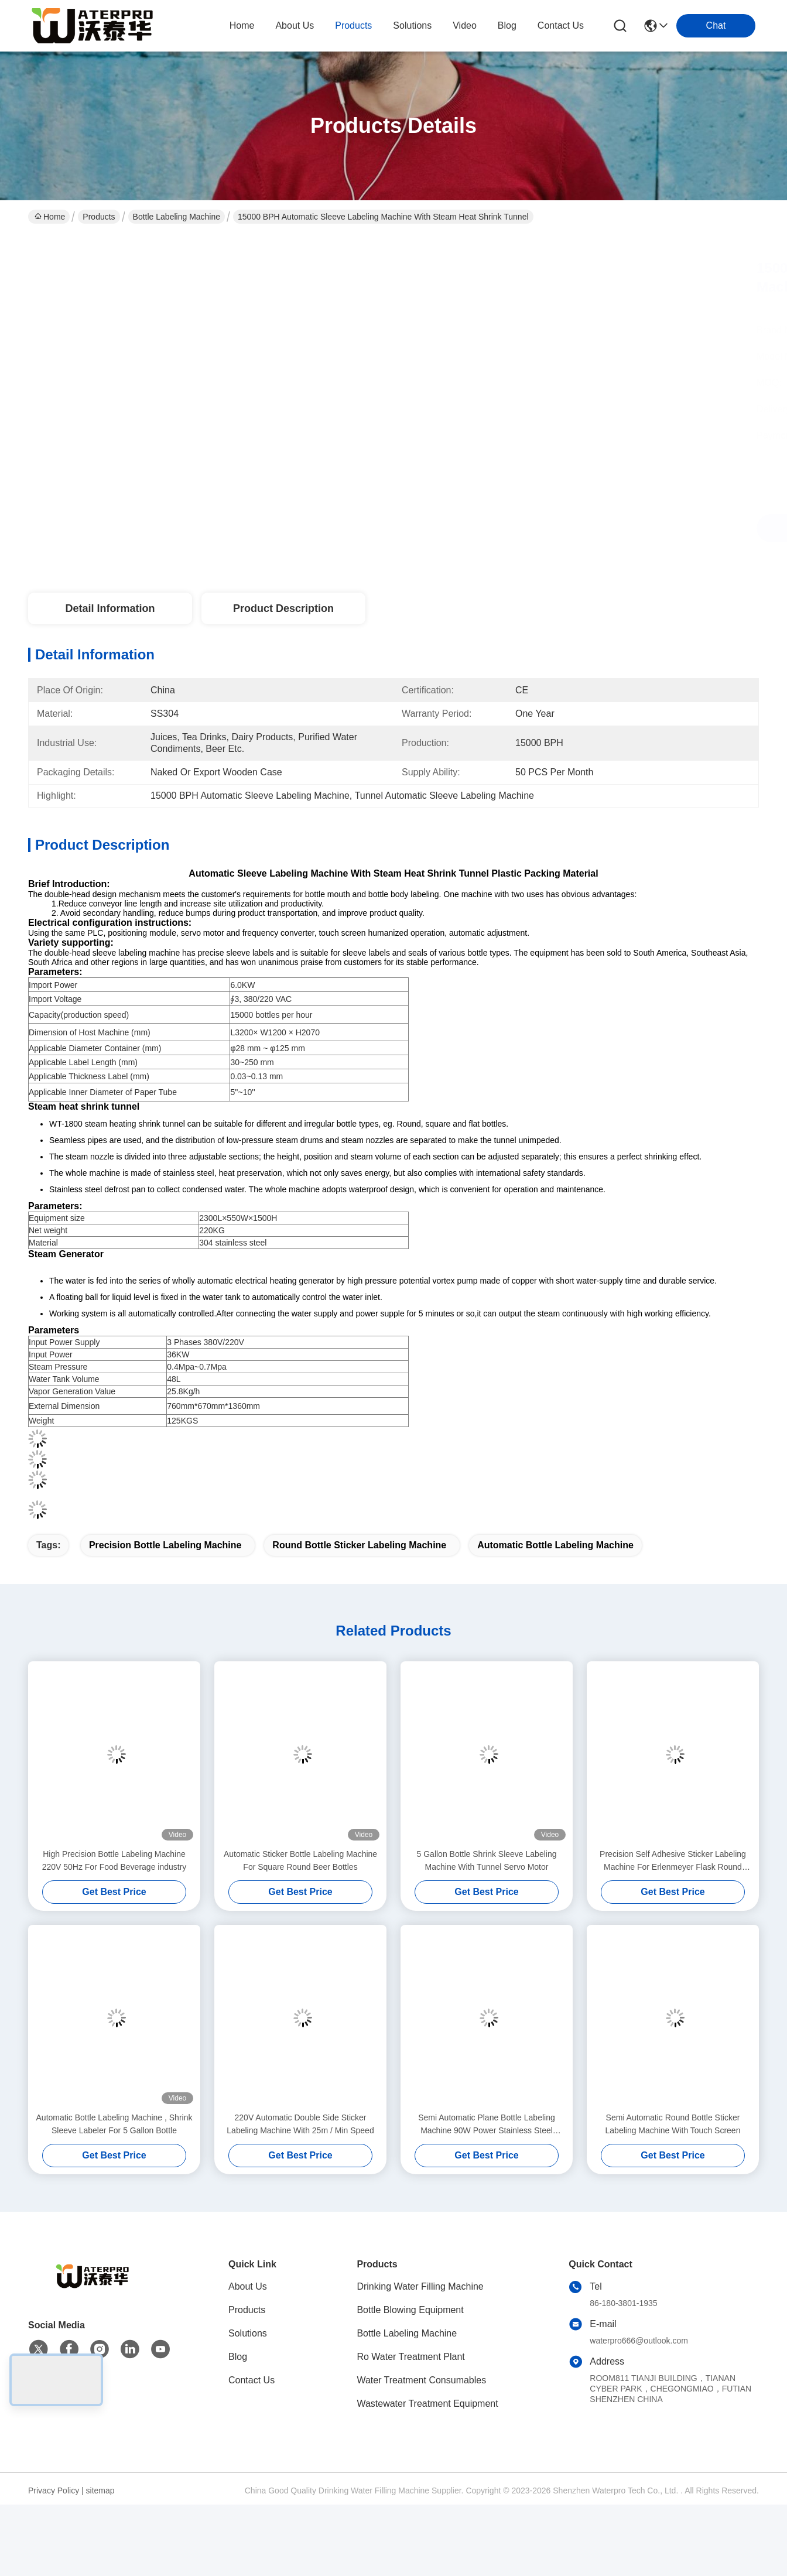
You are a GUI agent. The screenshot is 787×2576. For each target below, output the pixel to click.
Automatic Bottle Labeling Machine (555, 1545)
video (465, 25)
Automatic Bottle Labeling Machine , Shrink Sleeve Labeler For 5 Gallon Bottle (114, 2124)
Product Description (283, 608)
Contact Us (251, 2380)
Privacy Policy (53, 2490)
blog (507, 25)
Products (99, 216)
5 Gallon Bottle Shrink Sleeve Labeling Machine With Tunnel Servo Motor (487, 1860)
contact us (561, 25)
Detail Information (110, 608)
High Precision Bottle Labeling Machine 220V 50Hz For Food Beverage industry (114, 1860)
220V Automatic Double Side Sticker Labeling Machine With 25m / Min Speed (300, 2124)
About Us (247, 2286)
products (353, 25)
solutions (412, 25)
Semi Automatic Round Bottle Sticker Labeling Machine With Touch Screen (673, 2124)
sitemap (100, 2490)
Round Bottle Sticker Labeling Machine (359, 1545)
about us (294, 25)
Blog (237, 2357)
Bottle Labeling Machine (176, 216)
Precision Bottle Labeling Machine (165, 1545)
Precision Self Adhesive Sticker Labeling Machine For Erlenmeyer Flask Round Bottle (673, 1861)
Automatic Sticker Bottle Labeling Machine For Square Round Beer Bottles (300, 1860)
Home (242, 25)
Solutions (247, 2333)
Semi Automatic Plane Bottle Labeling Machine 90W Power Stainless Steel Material (486, 2125)
